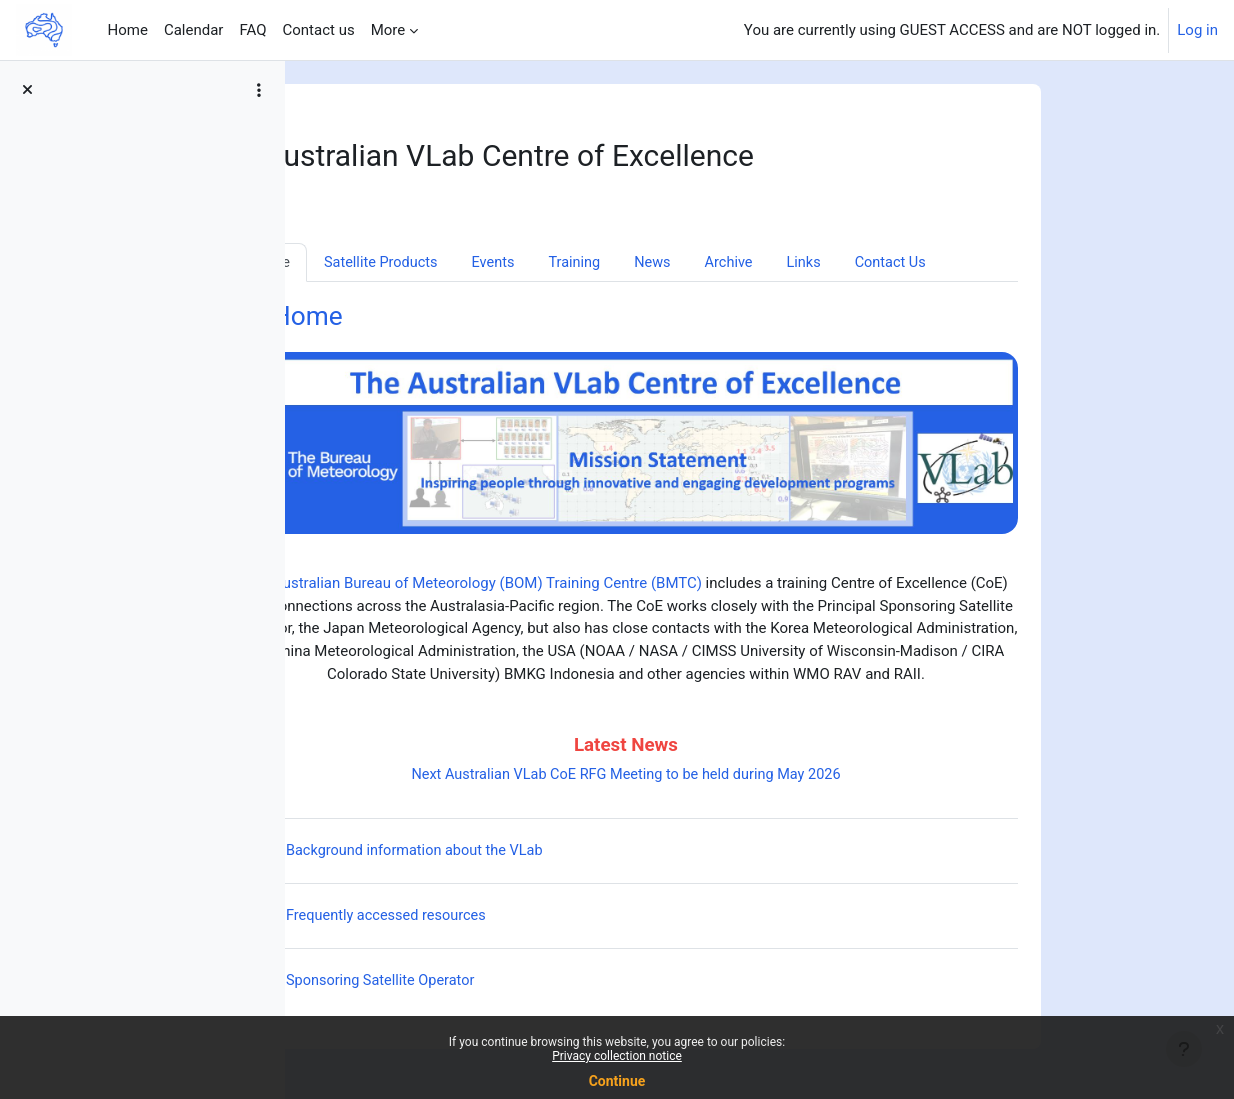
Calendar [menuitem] (194, 30)
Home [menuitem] (128, 30)
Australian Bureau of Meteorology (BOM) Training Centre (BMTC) (605, 585)
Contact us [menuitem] (318, 30)
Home (425, 318)
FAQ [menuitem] (252, 30)
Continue (617, 1081)
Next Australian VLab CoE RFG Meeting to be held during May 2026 (743, 776)
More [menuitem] (388, 30)
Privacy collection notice (617, 1056)
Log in (1197, 30)
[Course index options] (259, 90)
